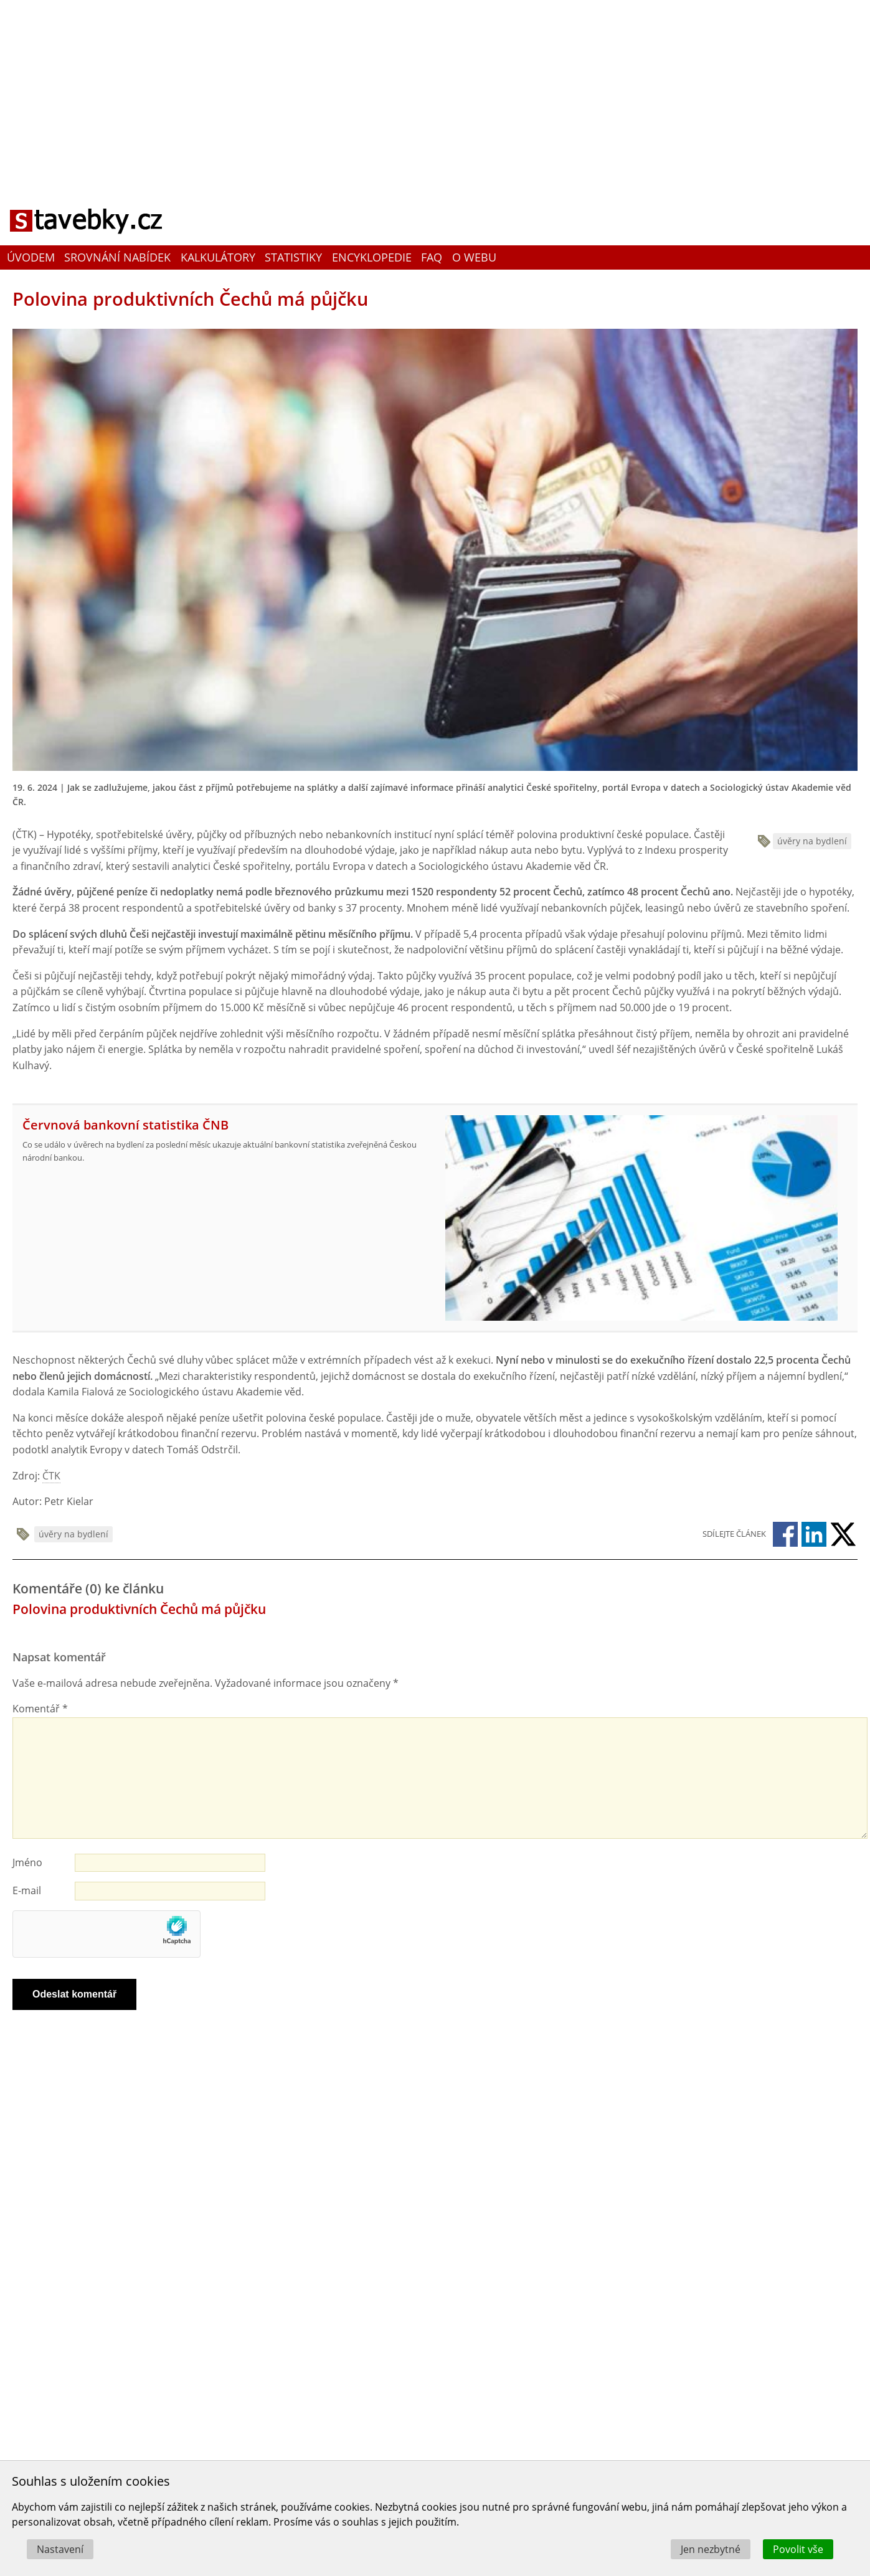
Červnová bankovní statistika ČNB (125, 1124)
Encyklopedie (372, 257)
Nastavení (60, 2549)
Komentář (40, 1708)
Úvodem (31, 257)
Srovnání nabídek (117, 257)
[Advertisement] (435, 90)
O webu (474, 257)
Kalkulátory (218, 257)
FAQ (431, 257)
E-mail (26, 1890)
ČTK (51, 1476)
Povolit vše (798, 2549)
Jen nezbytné (710, 2549)
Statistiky (293, 257)
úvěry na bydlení (812, 841)
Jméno (27, 1862)
